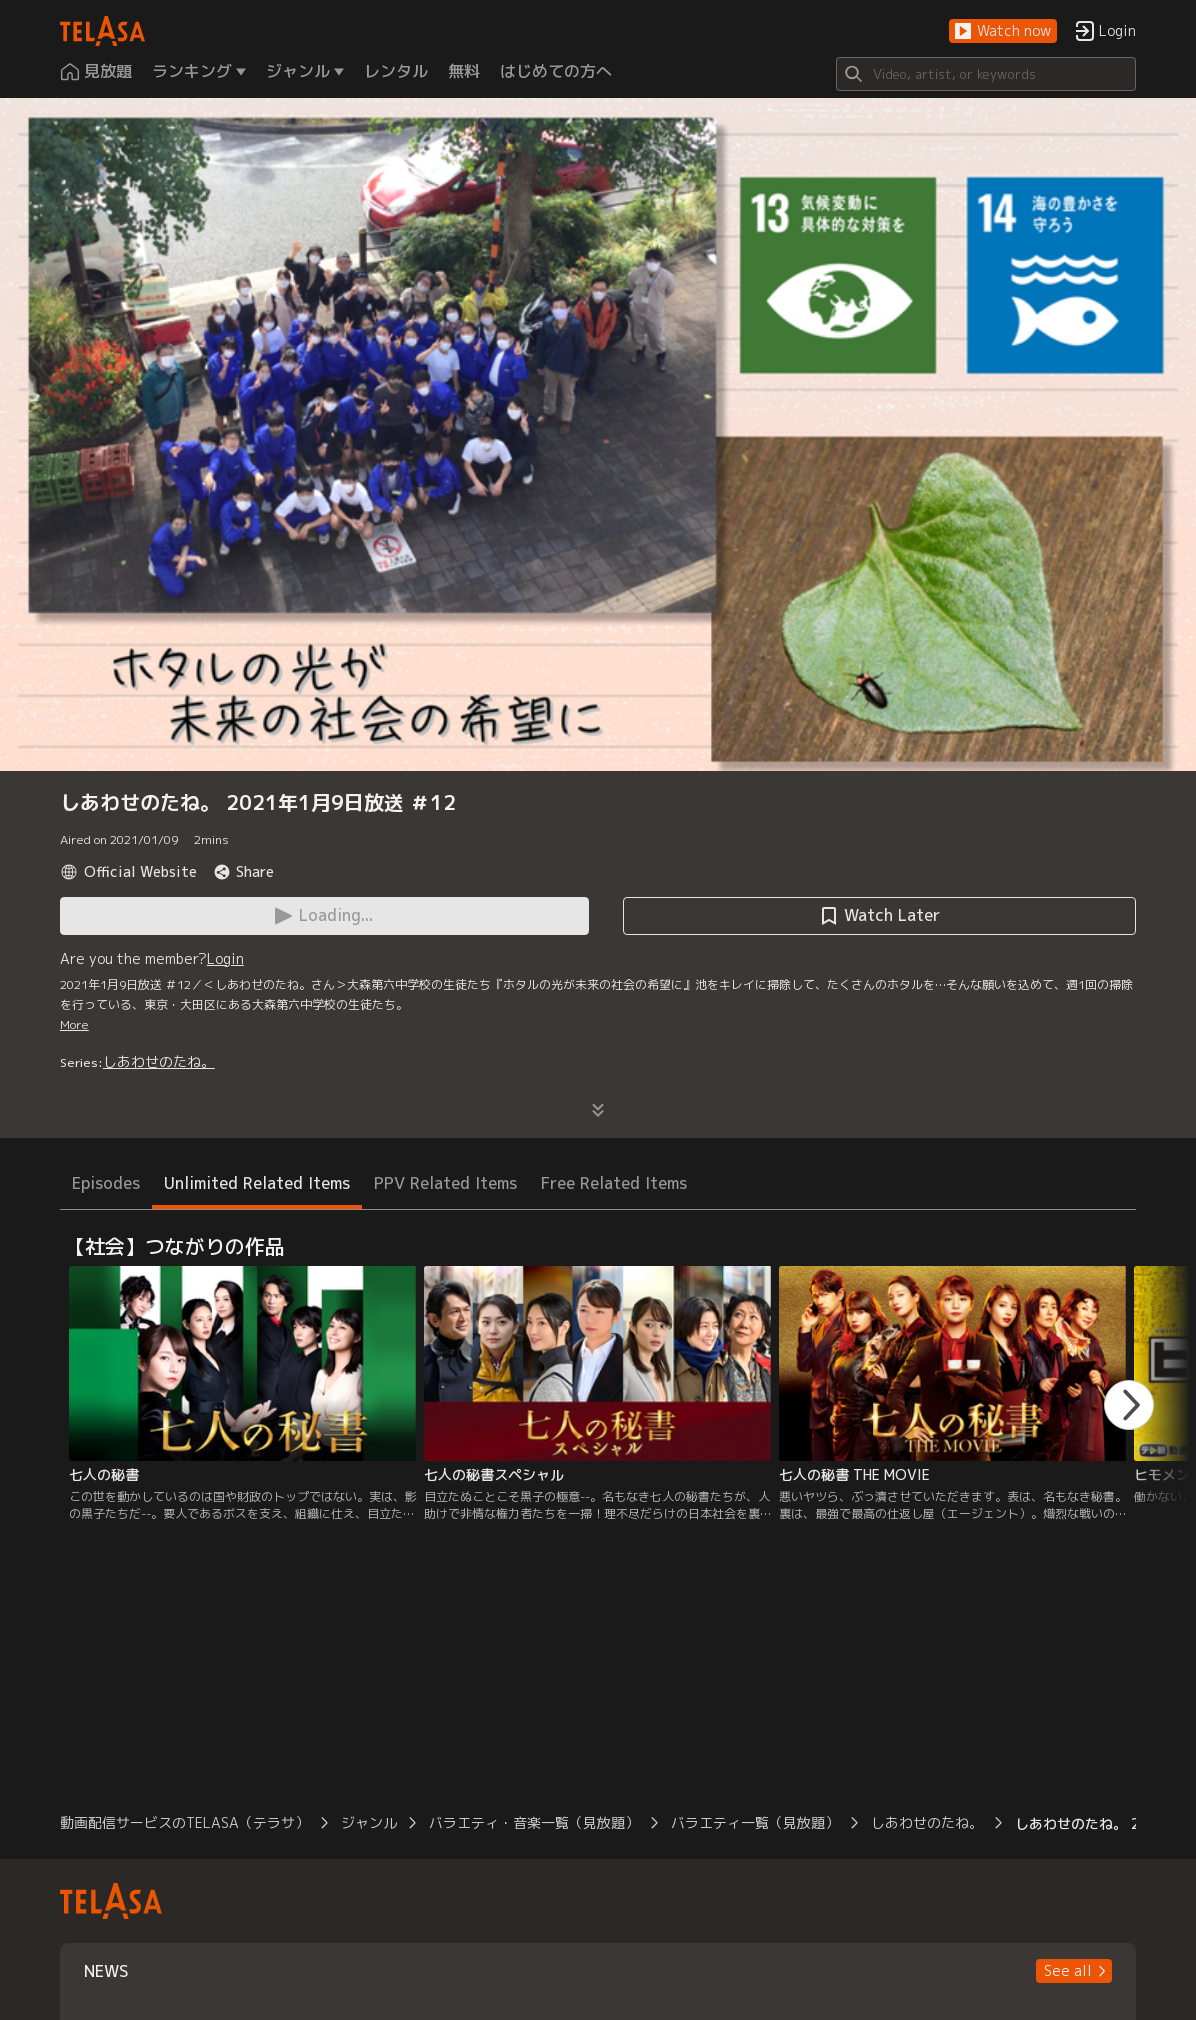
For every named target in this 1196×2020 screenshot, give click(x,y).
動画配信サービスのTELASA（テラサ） (184, 1822)
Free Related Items (614, 1183)
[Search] (986, 74)
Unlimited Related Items (257, 1183)
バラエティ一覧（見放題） (755, 1822)
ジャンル (369, 1822)
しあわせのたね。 (159, 1061)
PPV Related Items (445, 1183)
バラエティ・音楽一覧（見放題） (534, 1822)
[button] (1003, 31)
